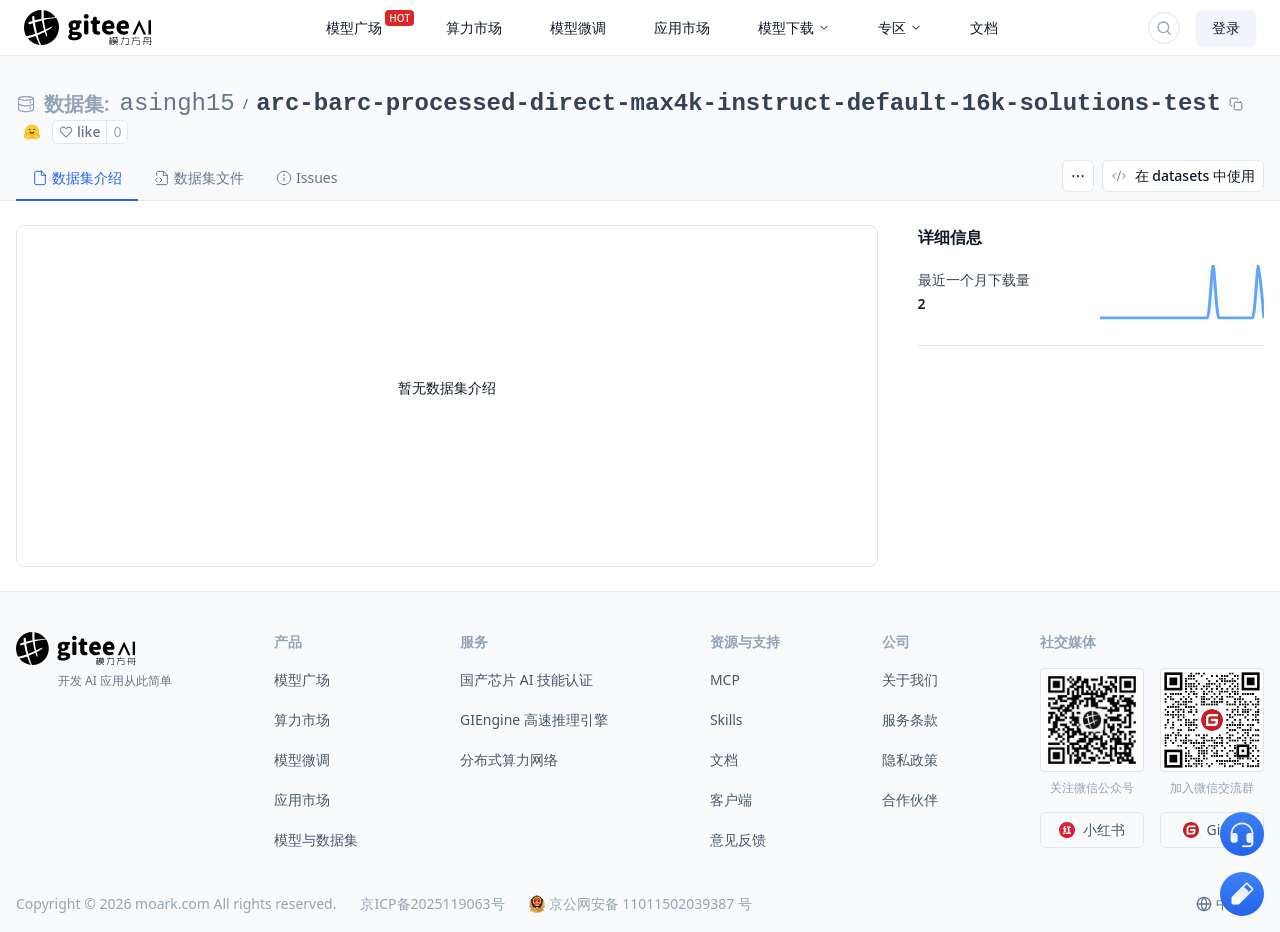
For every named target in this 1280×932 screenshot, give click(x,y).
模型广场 (302, 679)
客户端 (731, 799)
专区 (900, 27)
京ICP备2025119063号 (432, 903)
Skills (726, 719)
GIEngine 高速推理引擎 (534, 719)
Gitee (1212, 829)
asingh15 (177, 103)
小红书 (1092, 829)
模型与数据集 (316, 839)
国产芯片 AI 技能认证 (526, 679)
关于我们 (910, 679)
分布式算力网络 (509, 759)
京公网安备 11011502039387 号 (640, 903)
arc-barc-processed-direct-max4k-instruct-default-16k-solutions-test (738, 103)
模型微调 (302, 759)
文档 (724, 759)
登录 (1226, 27)
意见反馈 (738, 839)
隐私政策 (910, 759)
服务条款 (910, 719)
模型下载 (794, 27)
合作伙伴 (910, 799)
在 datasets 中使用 (1183, 175)
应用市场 (302, 799)
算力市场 (302, 719)
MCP (725, 679)
